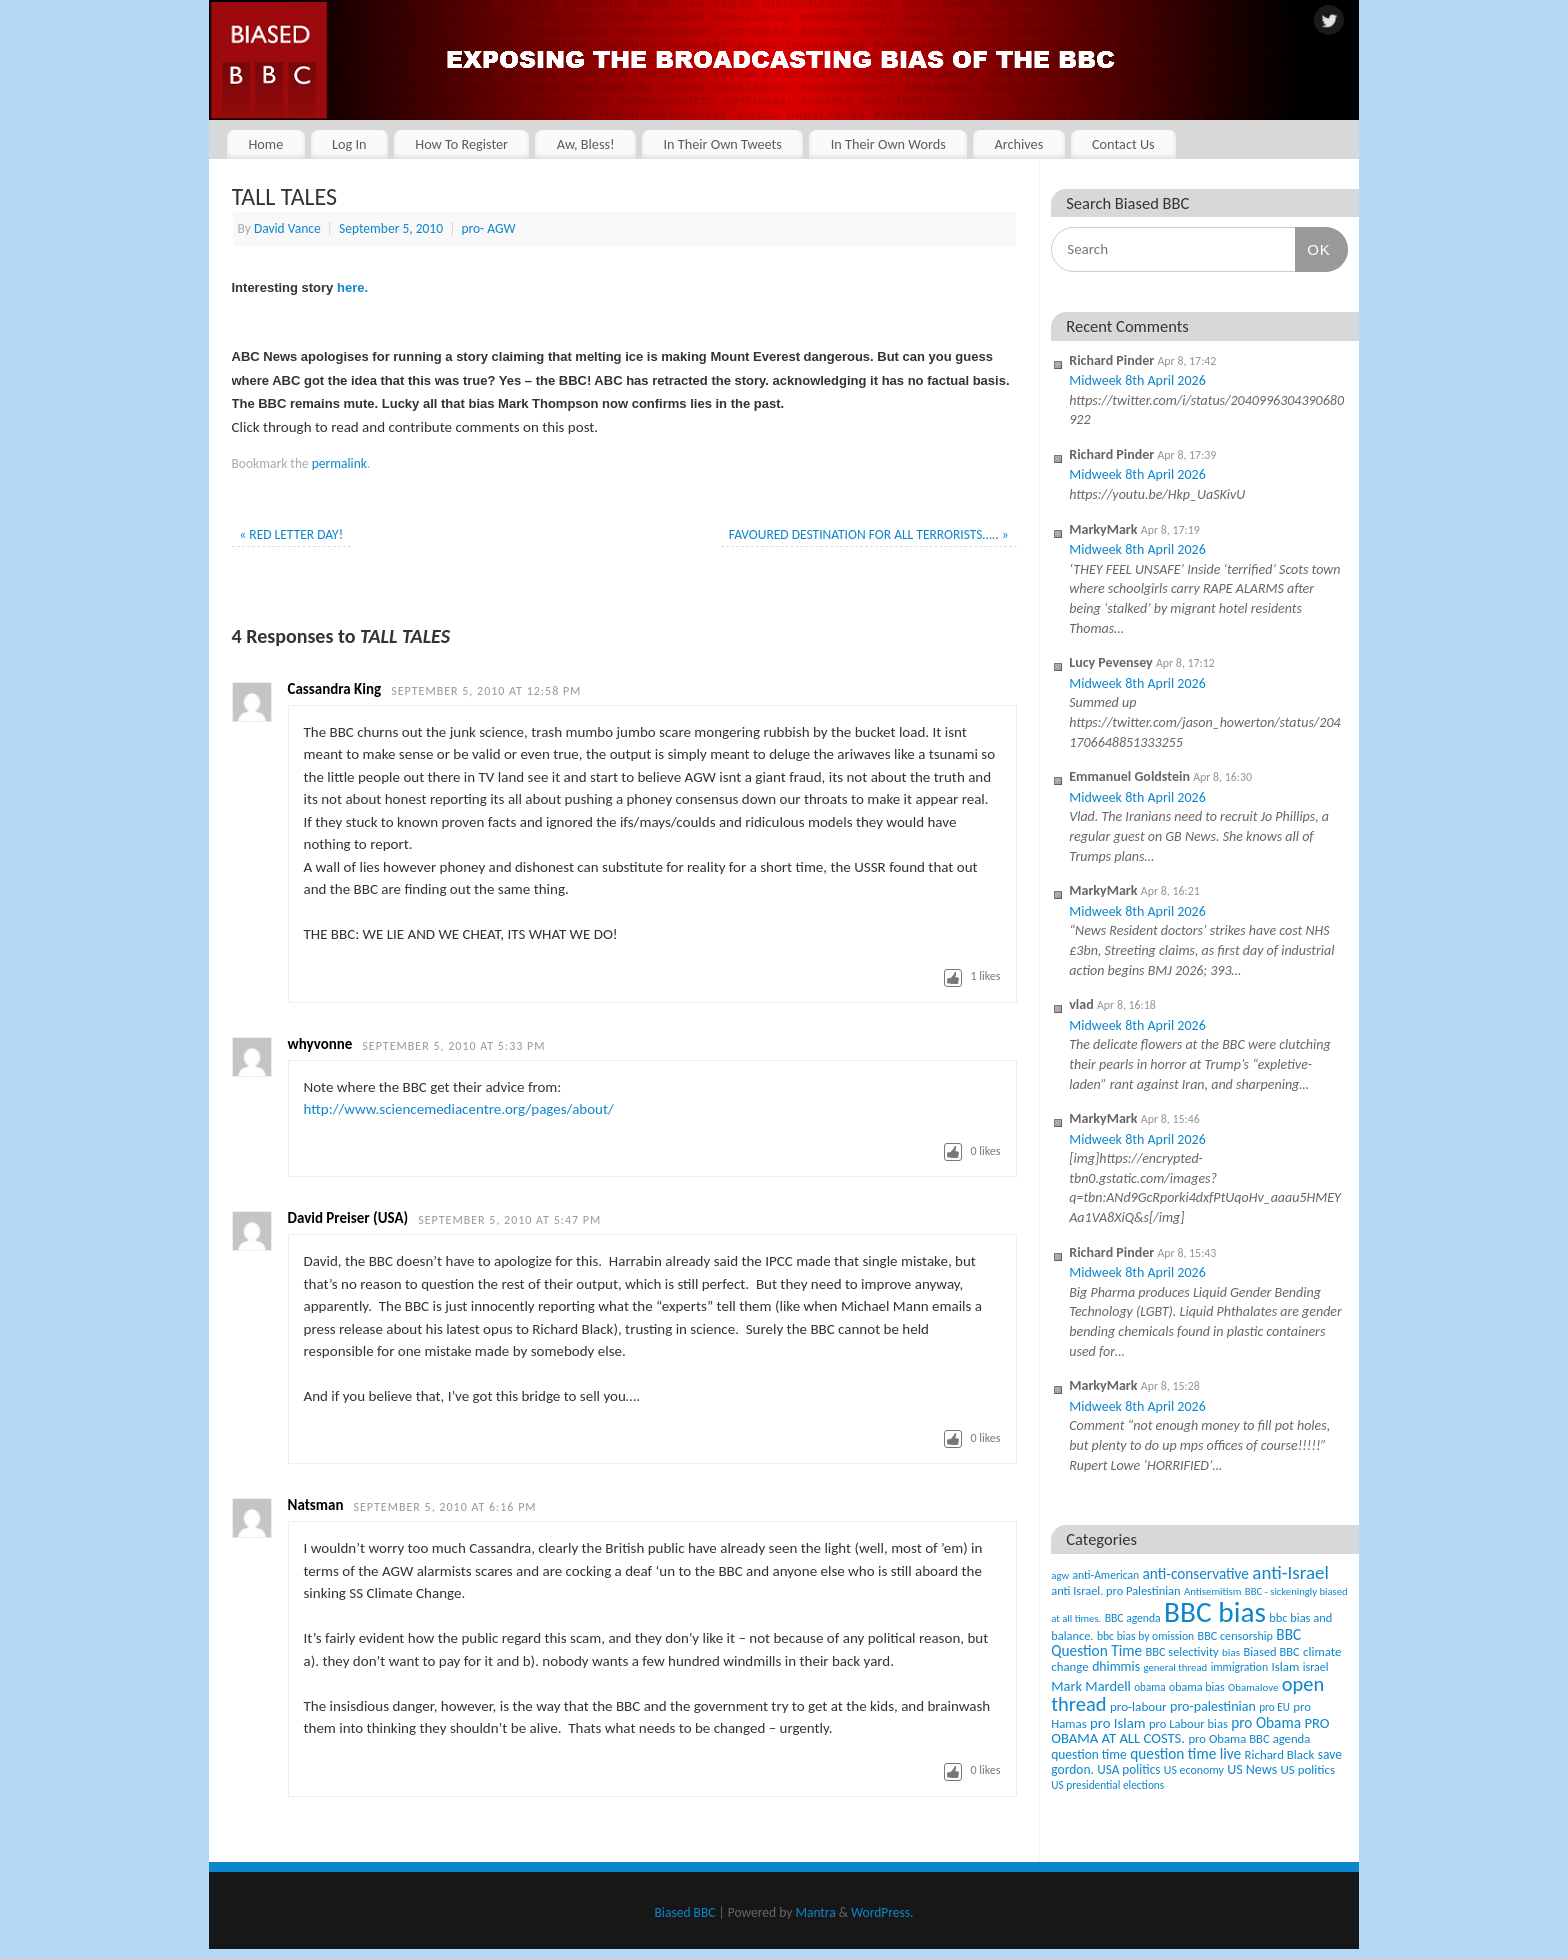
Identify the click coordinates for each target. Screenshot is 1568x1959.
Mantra (815, 1912)
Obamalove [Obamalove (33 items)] (1253, 1687)
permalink (339, 463)
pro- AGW (488, 228)
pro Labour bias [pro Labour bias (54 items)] (1188, 1723)
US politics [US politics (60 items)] (1308, 1769)
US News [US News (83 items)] (1252, 1769)
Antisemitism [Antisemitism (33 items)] (1213, 1591)
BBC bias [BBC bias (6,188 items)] (1215, 1612)
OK (1313, 249)
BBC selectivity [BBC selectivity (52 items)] (1181, 1651)
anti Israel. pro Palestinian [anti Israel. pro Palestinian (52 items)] (1115, 1590)
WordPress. (882, 1912)
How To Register (461, 144)
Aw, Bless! (586, 144)
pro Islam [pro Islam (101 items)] (1118, 1723)
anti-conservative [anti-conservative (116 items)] (1196, 1573)
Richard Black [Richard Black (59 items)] (1280, 1754)
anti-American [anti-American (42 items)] (1106, 1575)
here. (350, 287)
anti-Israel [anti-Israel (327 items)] (1290, 1572)
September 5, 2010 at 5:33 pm (453, 1046)
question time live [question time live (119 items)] (1185, 1753)
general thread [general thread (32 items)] (1175, 1667)
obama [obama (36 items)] (1149, 1687)
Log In (349, 144)
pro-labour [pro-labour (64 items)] (1138, 1707)
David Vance (287, 228)
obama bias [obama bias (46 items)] (1197, 1687)
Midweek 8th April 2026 (1137, 380)
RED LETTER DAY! (291, 534)
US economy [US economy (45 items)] (1194, 1770)
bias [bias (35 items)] (1231, 1652)
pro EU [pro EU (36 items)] (1274, 1707)
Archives (1018, 144)
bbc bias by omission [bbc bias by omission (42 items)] (1145, 1636)
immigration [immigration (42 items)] (1239, 1667)
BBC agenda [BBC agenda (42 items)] (1133, 1618)
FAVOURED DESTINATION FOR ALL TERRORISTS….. (869, 534)
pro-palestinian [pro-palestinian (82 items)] (1213, 1706)
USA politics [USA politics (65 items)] (1128, 1769)
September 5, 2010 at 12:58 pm (486, 691)
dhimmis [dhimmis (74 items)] (1116, 1666)
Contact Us (1123, 144)
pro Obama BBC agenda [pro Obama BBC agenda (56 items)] (1249, 1738)
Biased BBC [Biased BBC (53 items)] (1271, 1651)
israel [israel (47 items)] (1316, 1667)
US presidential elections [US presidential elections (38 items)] (1107, 1785)
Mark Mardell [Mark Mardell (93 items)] (1091, 1686)
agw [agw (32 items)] (1060, 1575)
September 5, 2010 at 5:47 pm (509, 1220)
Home (265, 144)
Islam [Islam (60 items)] (1285, 1666)
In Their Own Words (888, 144)
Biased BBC (685, 1912)
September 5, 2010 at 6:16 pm (445, 1507)
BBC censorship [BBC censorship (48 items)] (1235, 1635)
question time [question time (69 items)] (1089, 1754)
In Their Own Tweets (722, 144)
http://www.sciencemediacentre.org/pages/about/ (459, 1109)
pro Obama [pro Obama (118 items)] (1266, 1722)
